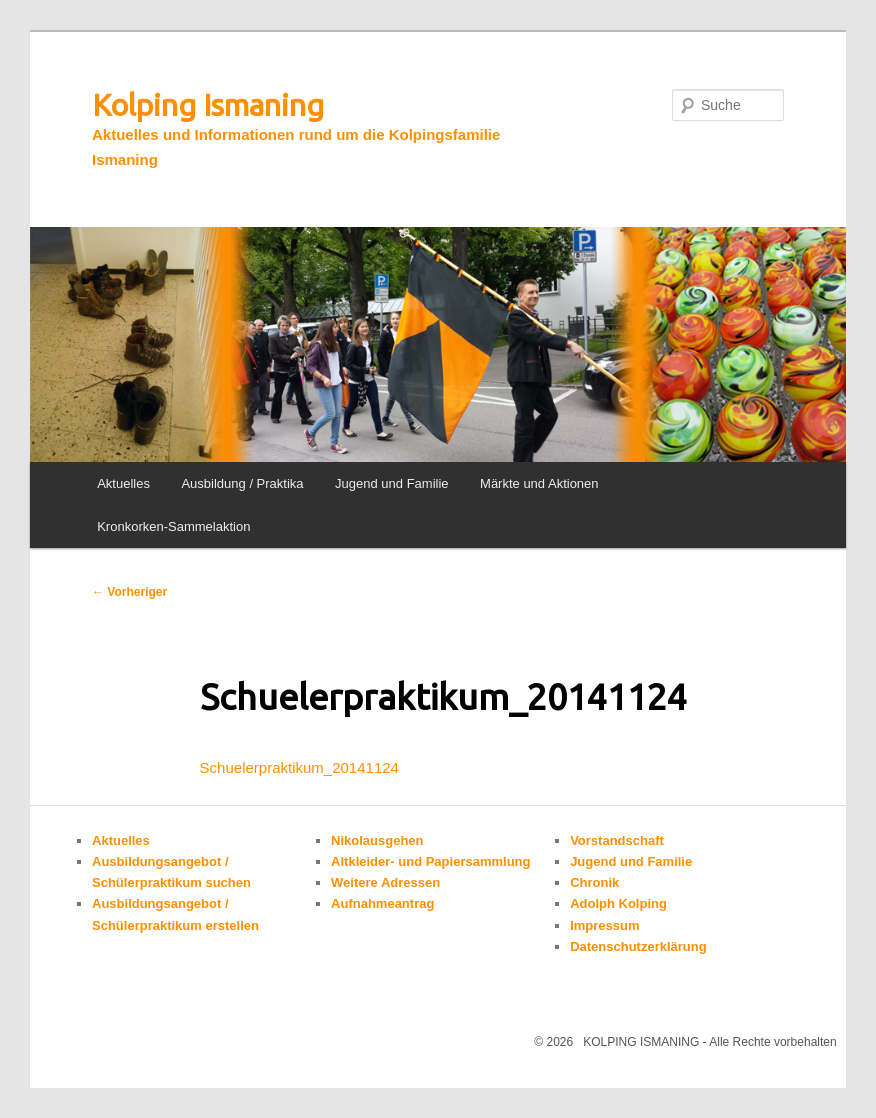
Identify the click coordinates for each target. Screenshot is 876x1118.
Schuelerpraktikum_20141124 (299, 767)
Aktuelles (123, 483)
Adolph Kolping (618, 903)
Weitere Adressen (385, 882)
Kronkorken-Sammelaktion (173, 526)
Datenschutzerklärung (638, 946)
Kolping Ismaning (208, 105)
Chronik (594, 882)
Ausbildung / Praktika (242, 483)
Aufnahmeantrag (382, 903)
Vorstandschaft (617, 840)
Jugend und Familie (391, 483)
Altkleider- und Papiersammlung (430, 861)
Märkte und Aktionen (539, 483)
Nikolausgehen (377, 840)
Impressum (604, 925)
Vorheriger (129, 592)
